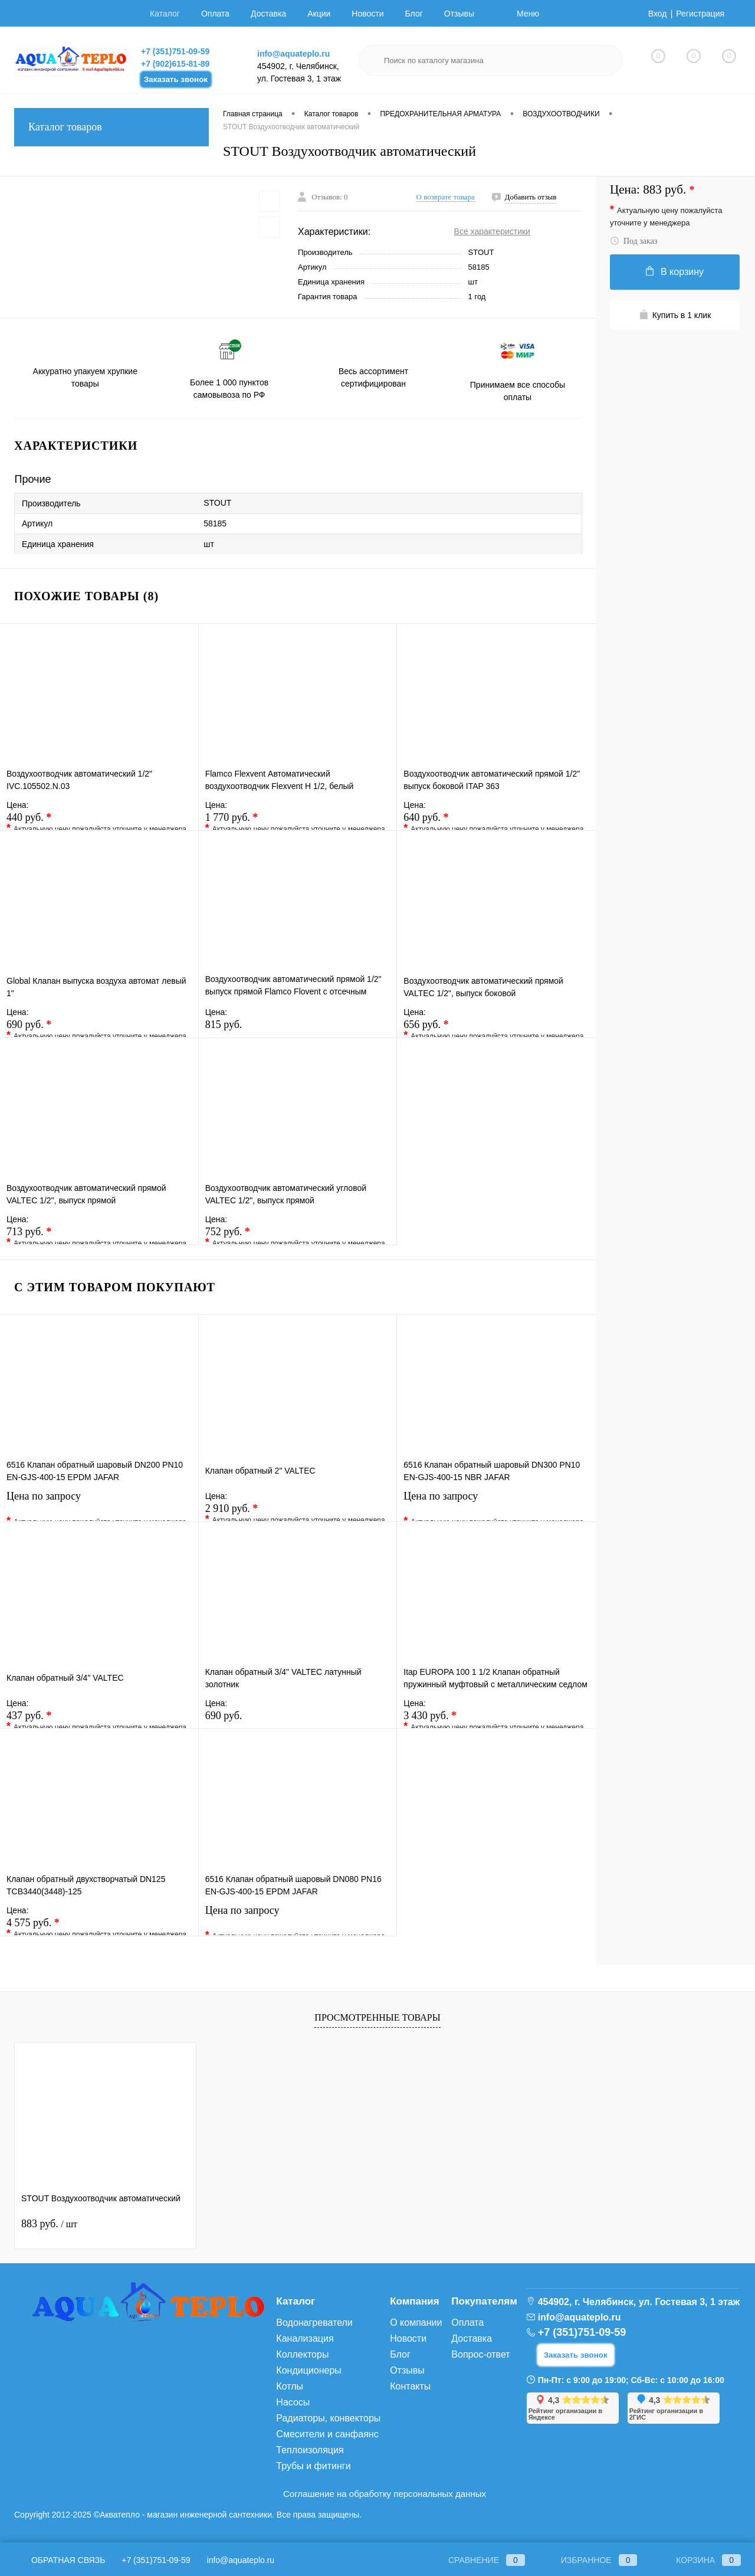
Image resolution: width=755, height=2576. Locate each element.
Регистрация (700, 13)
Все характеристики (492, 231)
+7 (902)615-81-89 (175, 63)
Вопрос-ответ (480, 2354)
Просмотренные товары (377, 2017)
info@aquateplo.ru (293, 53)
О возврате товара (445, 196)
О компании (416, 2323)
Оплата (215, 13)
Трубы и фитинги (313, 2466)
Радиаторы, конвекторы (328, 2418)
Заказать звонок (176, 79)
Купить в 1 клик (675, 315)
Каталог (165, 13)
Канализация (304, 2338)
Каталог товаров (111, 127)
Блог (414, 13)
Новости (367, 13)
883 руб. (49, 2224)
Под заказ (633, 241)
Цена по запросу (99, 1503)
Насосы (293, 2402)
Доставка (268, 13)
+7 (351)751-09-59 (175, 51)
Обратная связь (59, 2560)
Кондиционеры (308, 2370)
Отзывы (459, 13)
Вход (657, 13)
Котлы (289, 2386)
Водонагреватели (314, 2323)
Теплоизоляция (309, 2450)
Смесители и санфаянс (327, 2434)
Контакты (410, 2386)
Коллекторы (302, 2354)
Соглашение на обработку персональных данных (384, 2494)
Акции (318, 13)
